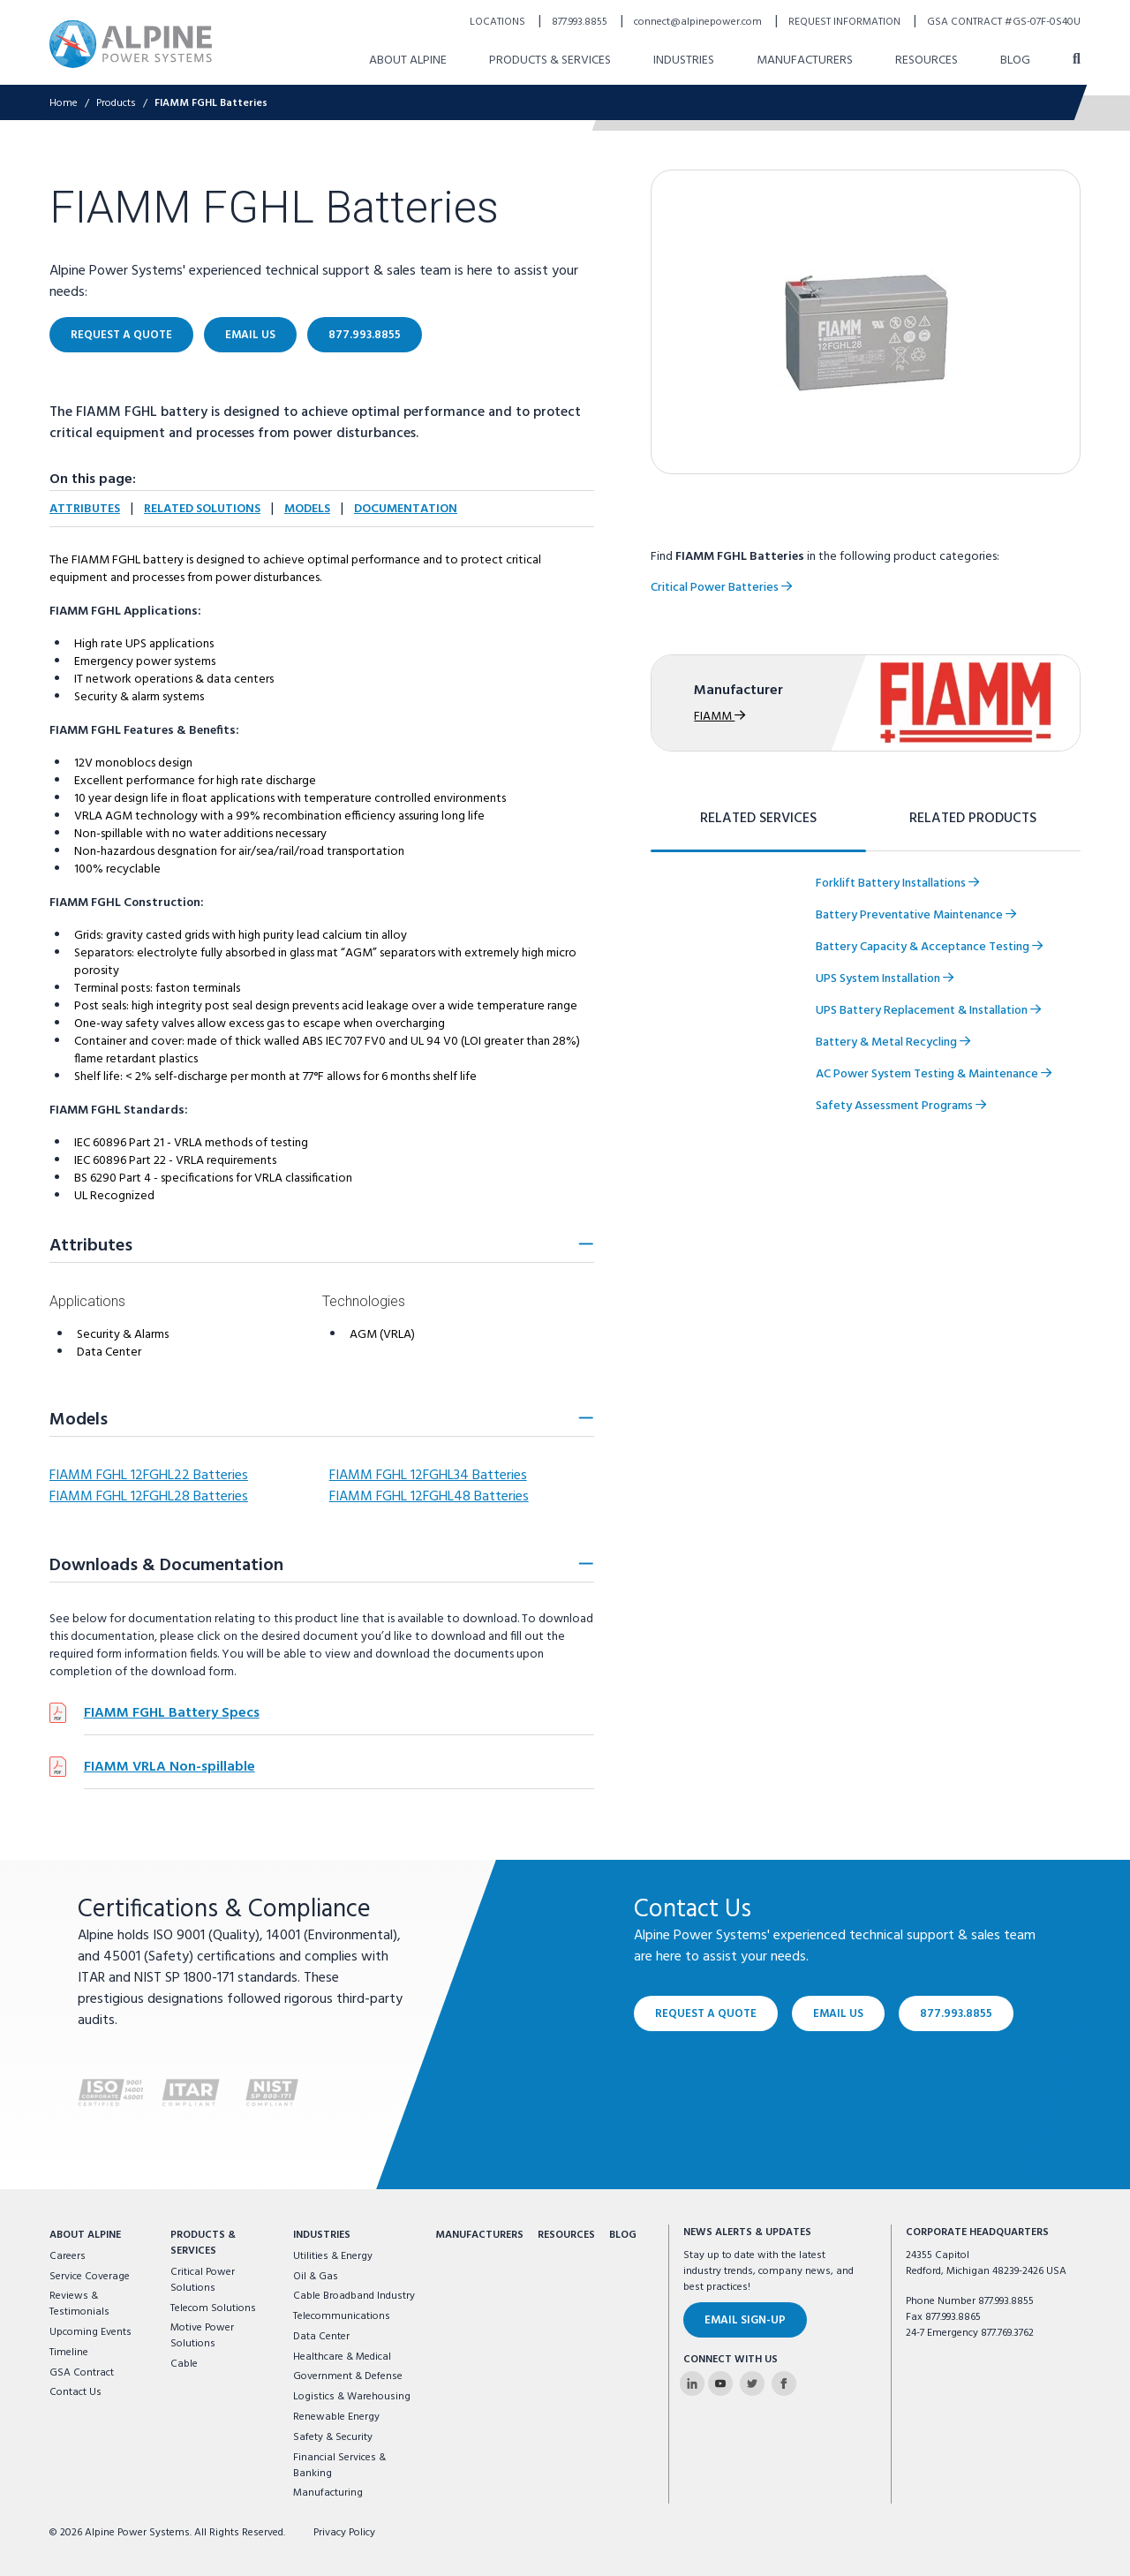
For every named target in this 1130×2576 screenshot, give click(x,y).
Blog (623, 2235)
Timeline (68, 2352)
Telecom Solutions (213, 2308)
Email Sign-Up (745, 2320)
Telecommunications (341, 2316)
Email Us (838, 2014)
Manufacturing (328, 2493)
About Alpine (85, 2235)
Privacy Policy (344, 2533)
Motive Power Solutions (202, 2336)
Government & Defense (348, 2376)
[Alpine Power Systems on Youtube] (720, 2383)
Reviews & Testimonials (79, 2304)
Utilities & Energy (333, 2256)
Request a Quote (706, 2014)
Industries (321, 2235)
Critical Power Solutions (202, 2280)
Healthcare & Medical (342, 2357)
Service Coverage (89, 2276)
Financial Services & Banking (339, 2465)
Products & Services (203, 2243)
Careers (67, 2256)
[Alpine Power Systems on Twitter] (752, 2383)
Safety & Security (333, 2437)
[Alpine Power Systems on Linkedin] (692, 2383)
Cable (184, 2364)
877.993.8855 (956, 2014)
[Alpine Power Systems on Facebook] (784, 2383)
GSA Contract (81, 2373)
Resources (566, 2235)
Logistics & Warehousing (352, 2397)
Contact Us (75, 2392)
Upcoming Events (90, 2332)
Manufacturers (479, 2235)
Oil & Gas (315, 2276)
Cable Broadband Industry (354, 2296)
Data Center (321, 2337)
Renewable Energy (336, 2417)
